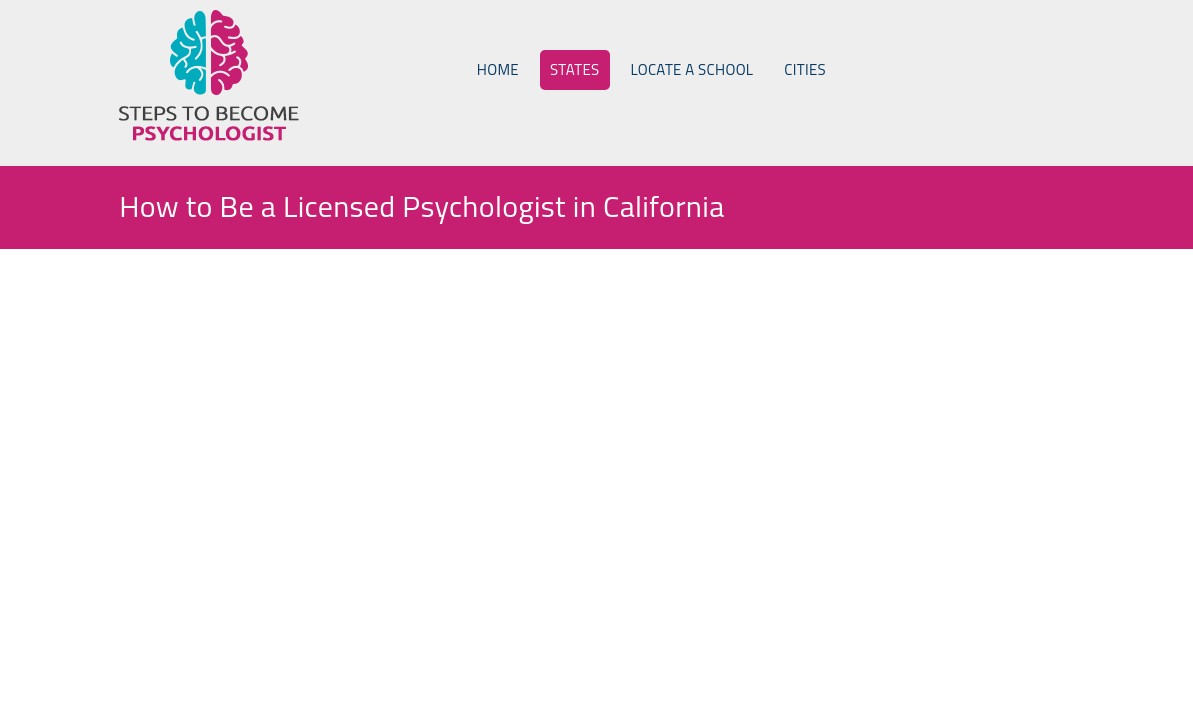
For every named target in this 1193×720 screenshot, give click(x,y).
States (575, 69)
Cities (805, 69)
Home (498, 69)
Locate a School (692, 69)
